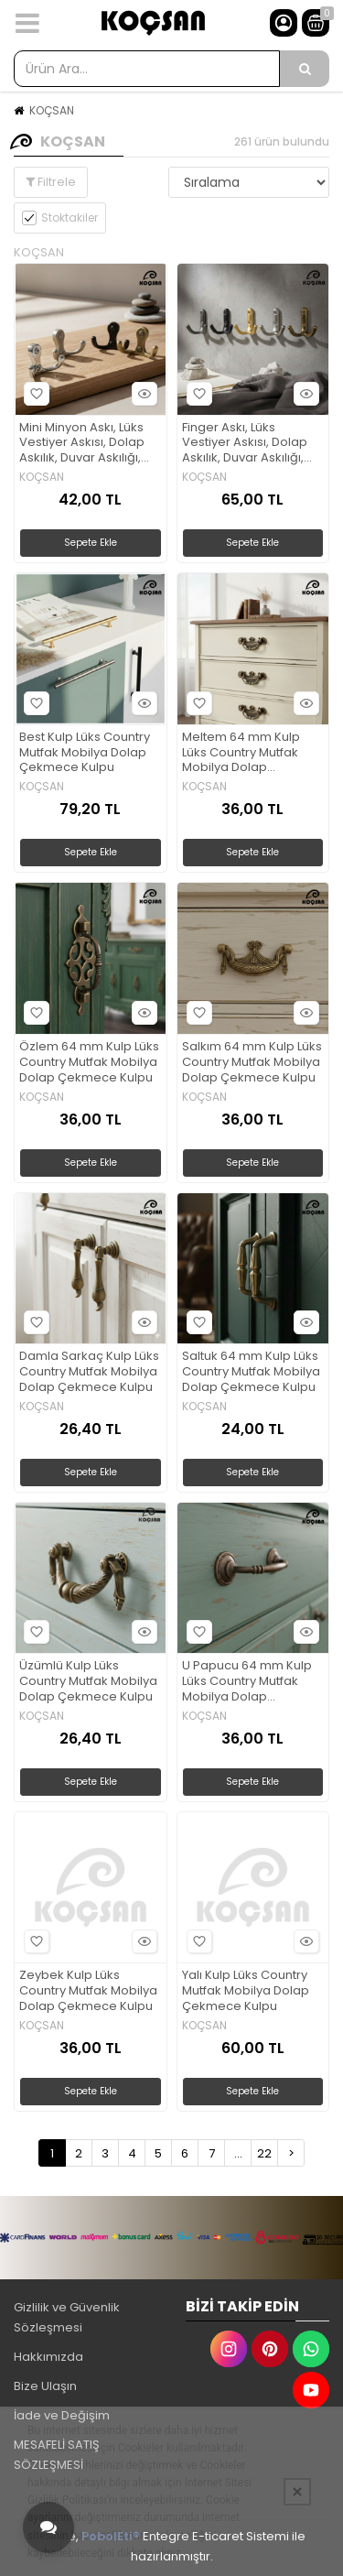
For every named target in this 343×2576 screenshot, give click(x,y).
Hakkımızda (48, 2356)
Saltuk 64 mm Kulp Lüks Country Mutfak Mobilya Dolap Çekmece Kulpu (251, 1372)
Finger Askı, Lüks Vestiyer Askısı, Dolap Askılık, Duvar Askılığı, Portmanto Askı (244, 443)
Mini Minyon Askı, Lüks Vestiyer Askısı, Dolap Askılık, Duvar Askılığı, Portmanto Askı (82, 443)
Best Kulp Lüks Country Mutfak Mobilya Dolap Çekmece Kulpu (84, 753)
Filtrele (51, 181)
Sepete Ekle (90, 542)
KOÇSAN (51, 110)
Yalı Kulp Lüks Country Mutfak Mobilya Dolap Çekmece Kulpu (245, 1991)
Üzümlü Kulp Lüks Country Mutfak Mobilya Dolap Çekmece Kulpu (88, 1681)
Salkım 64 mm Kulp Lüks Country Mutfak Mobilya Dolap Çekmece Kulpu (252, 1062)
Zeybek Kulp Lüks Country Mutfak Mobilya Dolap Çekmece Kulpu (88, 1991)
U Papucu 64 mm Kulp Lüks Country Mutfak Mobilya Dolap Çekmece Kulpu (247, 1681)
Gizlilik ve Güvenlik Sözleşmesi (67, 2317)
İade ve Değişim (62, 2415)
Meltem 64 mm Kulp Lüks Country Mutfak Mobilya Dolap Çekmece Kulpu (241, 753)
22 (264, 2153)
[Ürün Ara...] (304, 68)
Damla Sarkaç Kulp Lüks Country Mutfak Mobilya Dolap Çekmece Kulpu (89, 1372)
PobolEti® (110, 2536)
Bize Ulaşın (45, 2386)
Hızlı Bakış (142, 393)
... (238, 2153)
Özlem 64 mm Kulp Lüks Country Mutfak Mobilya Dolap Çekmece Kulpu (89, 1062)
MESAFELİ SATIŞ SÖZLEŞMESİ (57, 2454)
